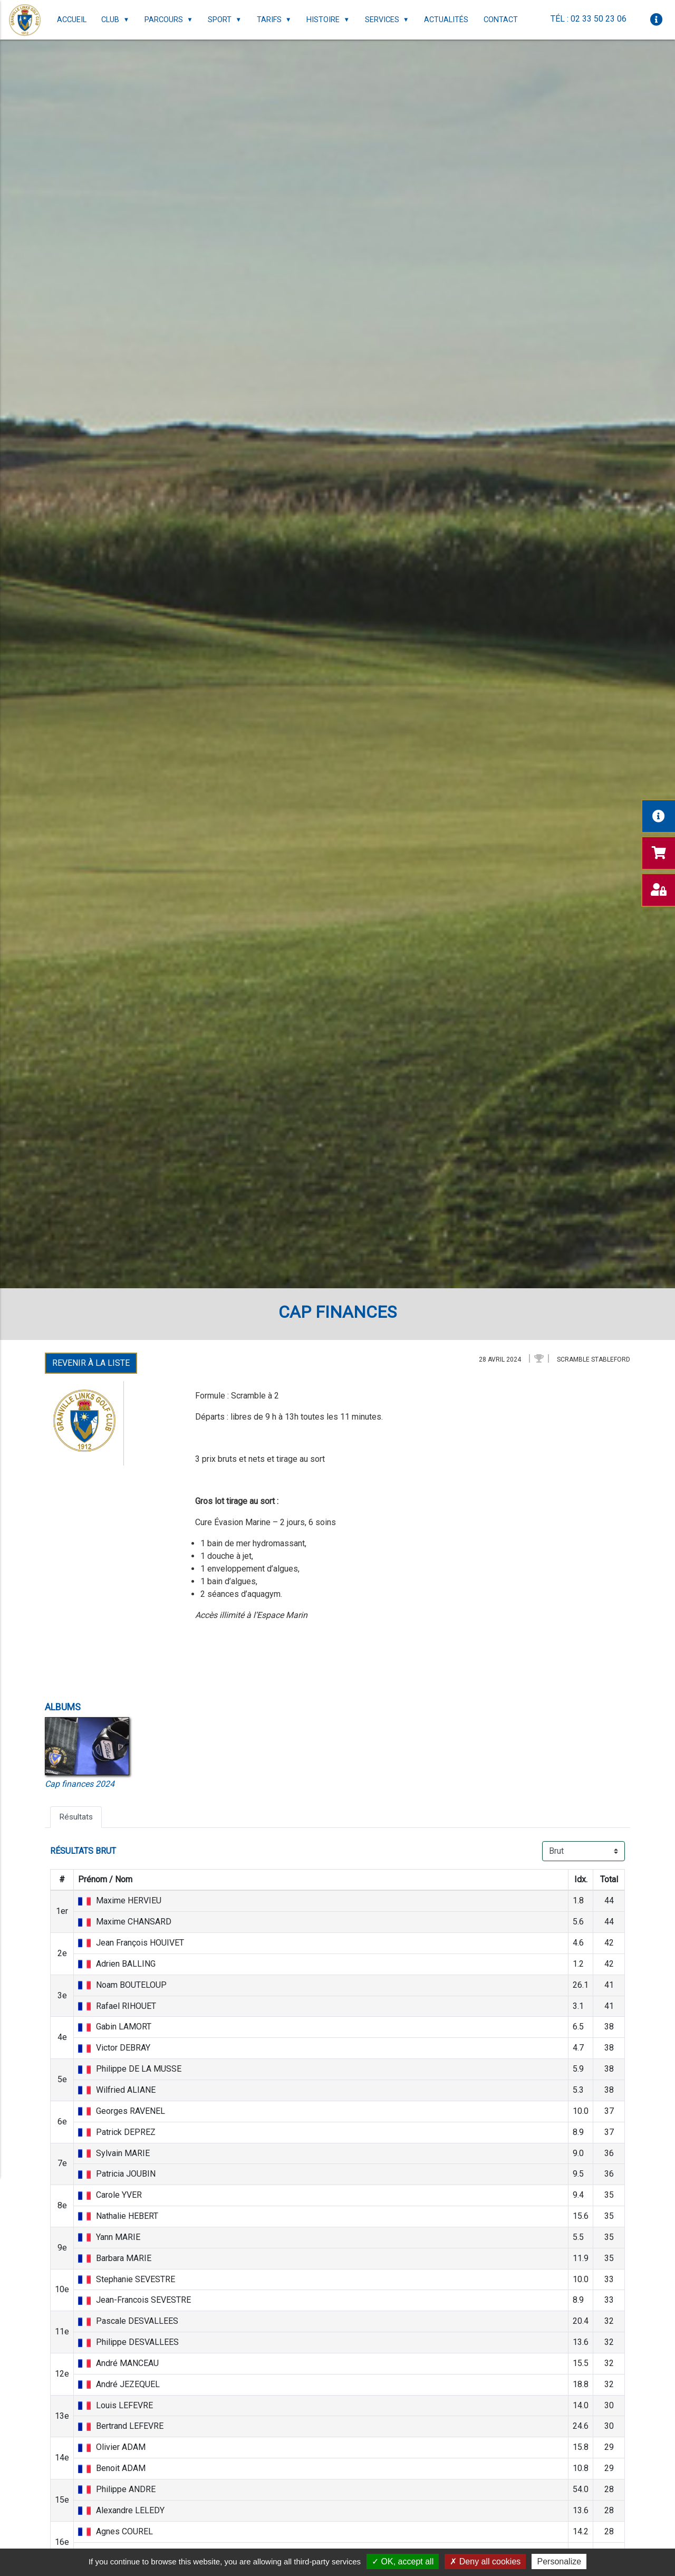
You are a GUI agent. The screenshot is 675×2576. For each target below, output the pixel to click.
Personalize (559, 2561)
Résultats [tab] (76, 1817)
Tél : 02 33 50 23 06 (588, 19)
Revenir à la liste (91, 1363)
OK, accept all (402, 2561)
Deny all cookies (485, 2561)
